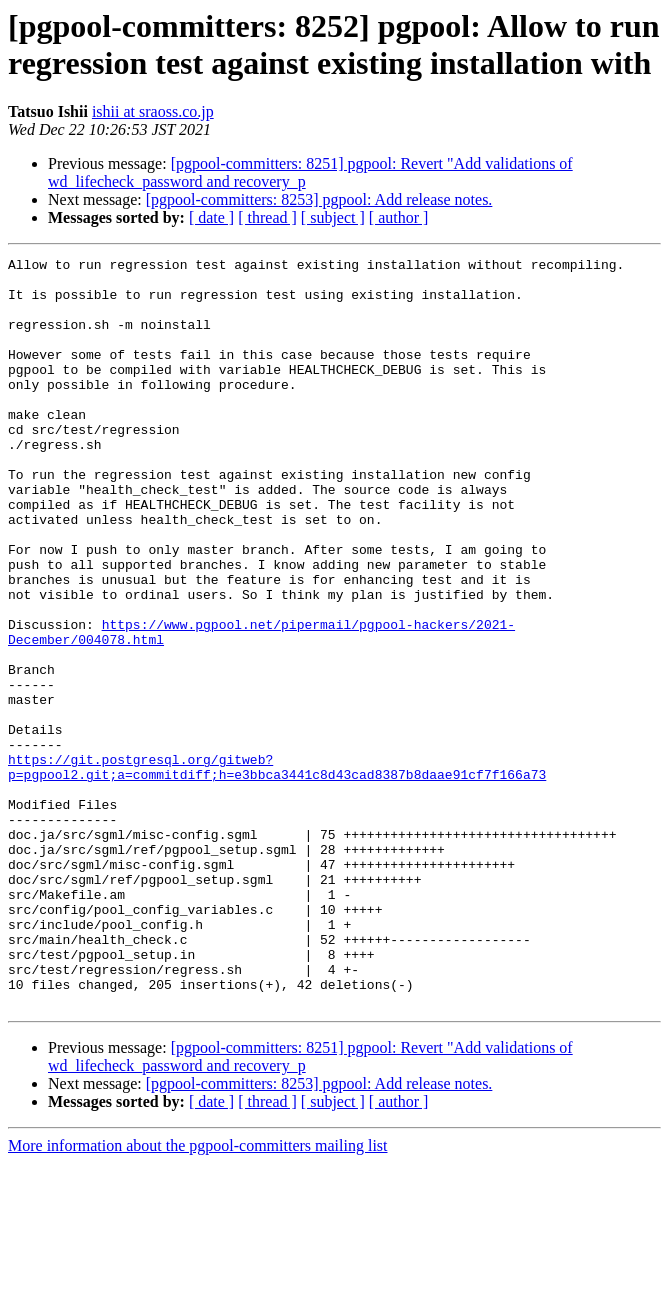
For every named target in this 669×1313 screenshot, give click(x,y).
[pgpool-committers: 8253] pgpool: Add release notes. (319, 199)
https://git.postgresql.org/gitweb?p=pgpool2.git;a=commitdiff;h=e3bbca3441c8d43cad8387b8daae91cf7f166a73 (277, 870)
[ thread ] (267, 217)
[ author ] (399, 217)
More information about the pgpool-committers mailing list (198, 1295)
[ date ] (211, 217)
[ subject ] (333, 217)
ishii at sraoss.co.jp (153, 111)
